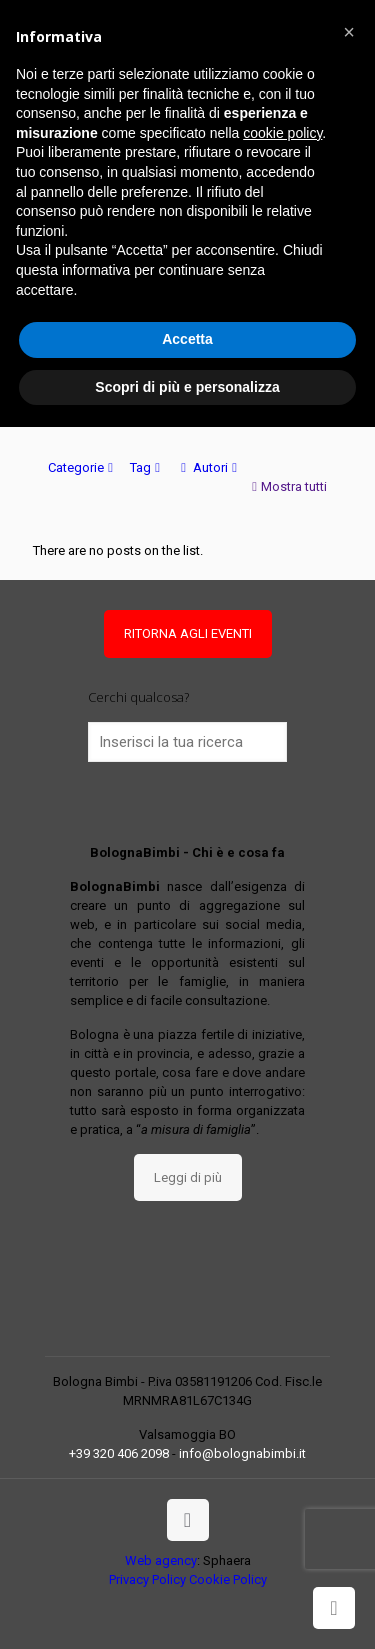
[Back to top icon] (188, 1520)
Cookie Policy (228, 1579)
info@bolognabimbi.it (242, 1453)
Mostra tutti (287, 486)
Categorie (82, 467)
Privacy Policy (147, 1579)
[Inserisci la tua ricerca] (188, 742)
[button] (349, 32)
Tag (147, 467)
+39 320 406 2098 (119, 1453)
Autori (209, 467)
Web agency (161, 1560)
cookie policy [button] (282, 133)
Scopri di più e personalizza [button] (187, 387)
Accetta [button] (187, 339)
